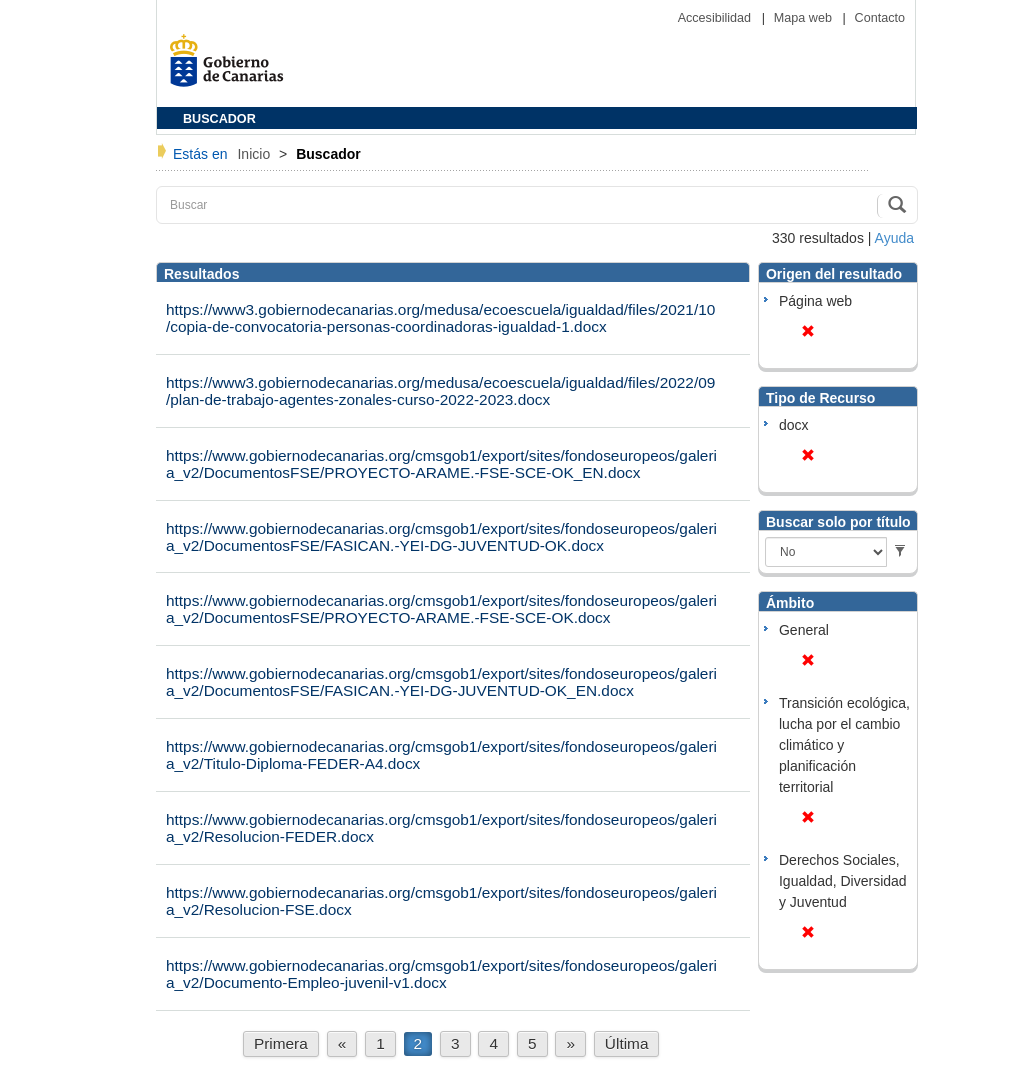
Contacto (880, 18)
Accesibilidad (716, 18)
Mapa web (805, 18)
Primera (281, 1043)
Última (627, 1043)
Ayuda (894, 238)
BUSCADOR (219, 119)
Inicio (255, 154)
